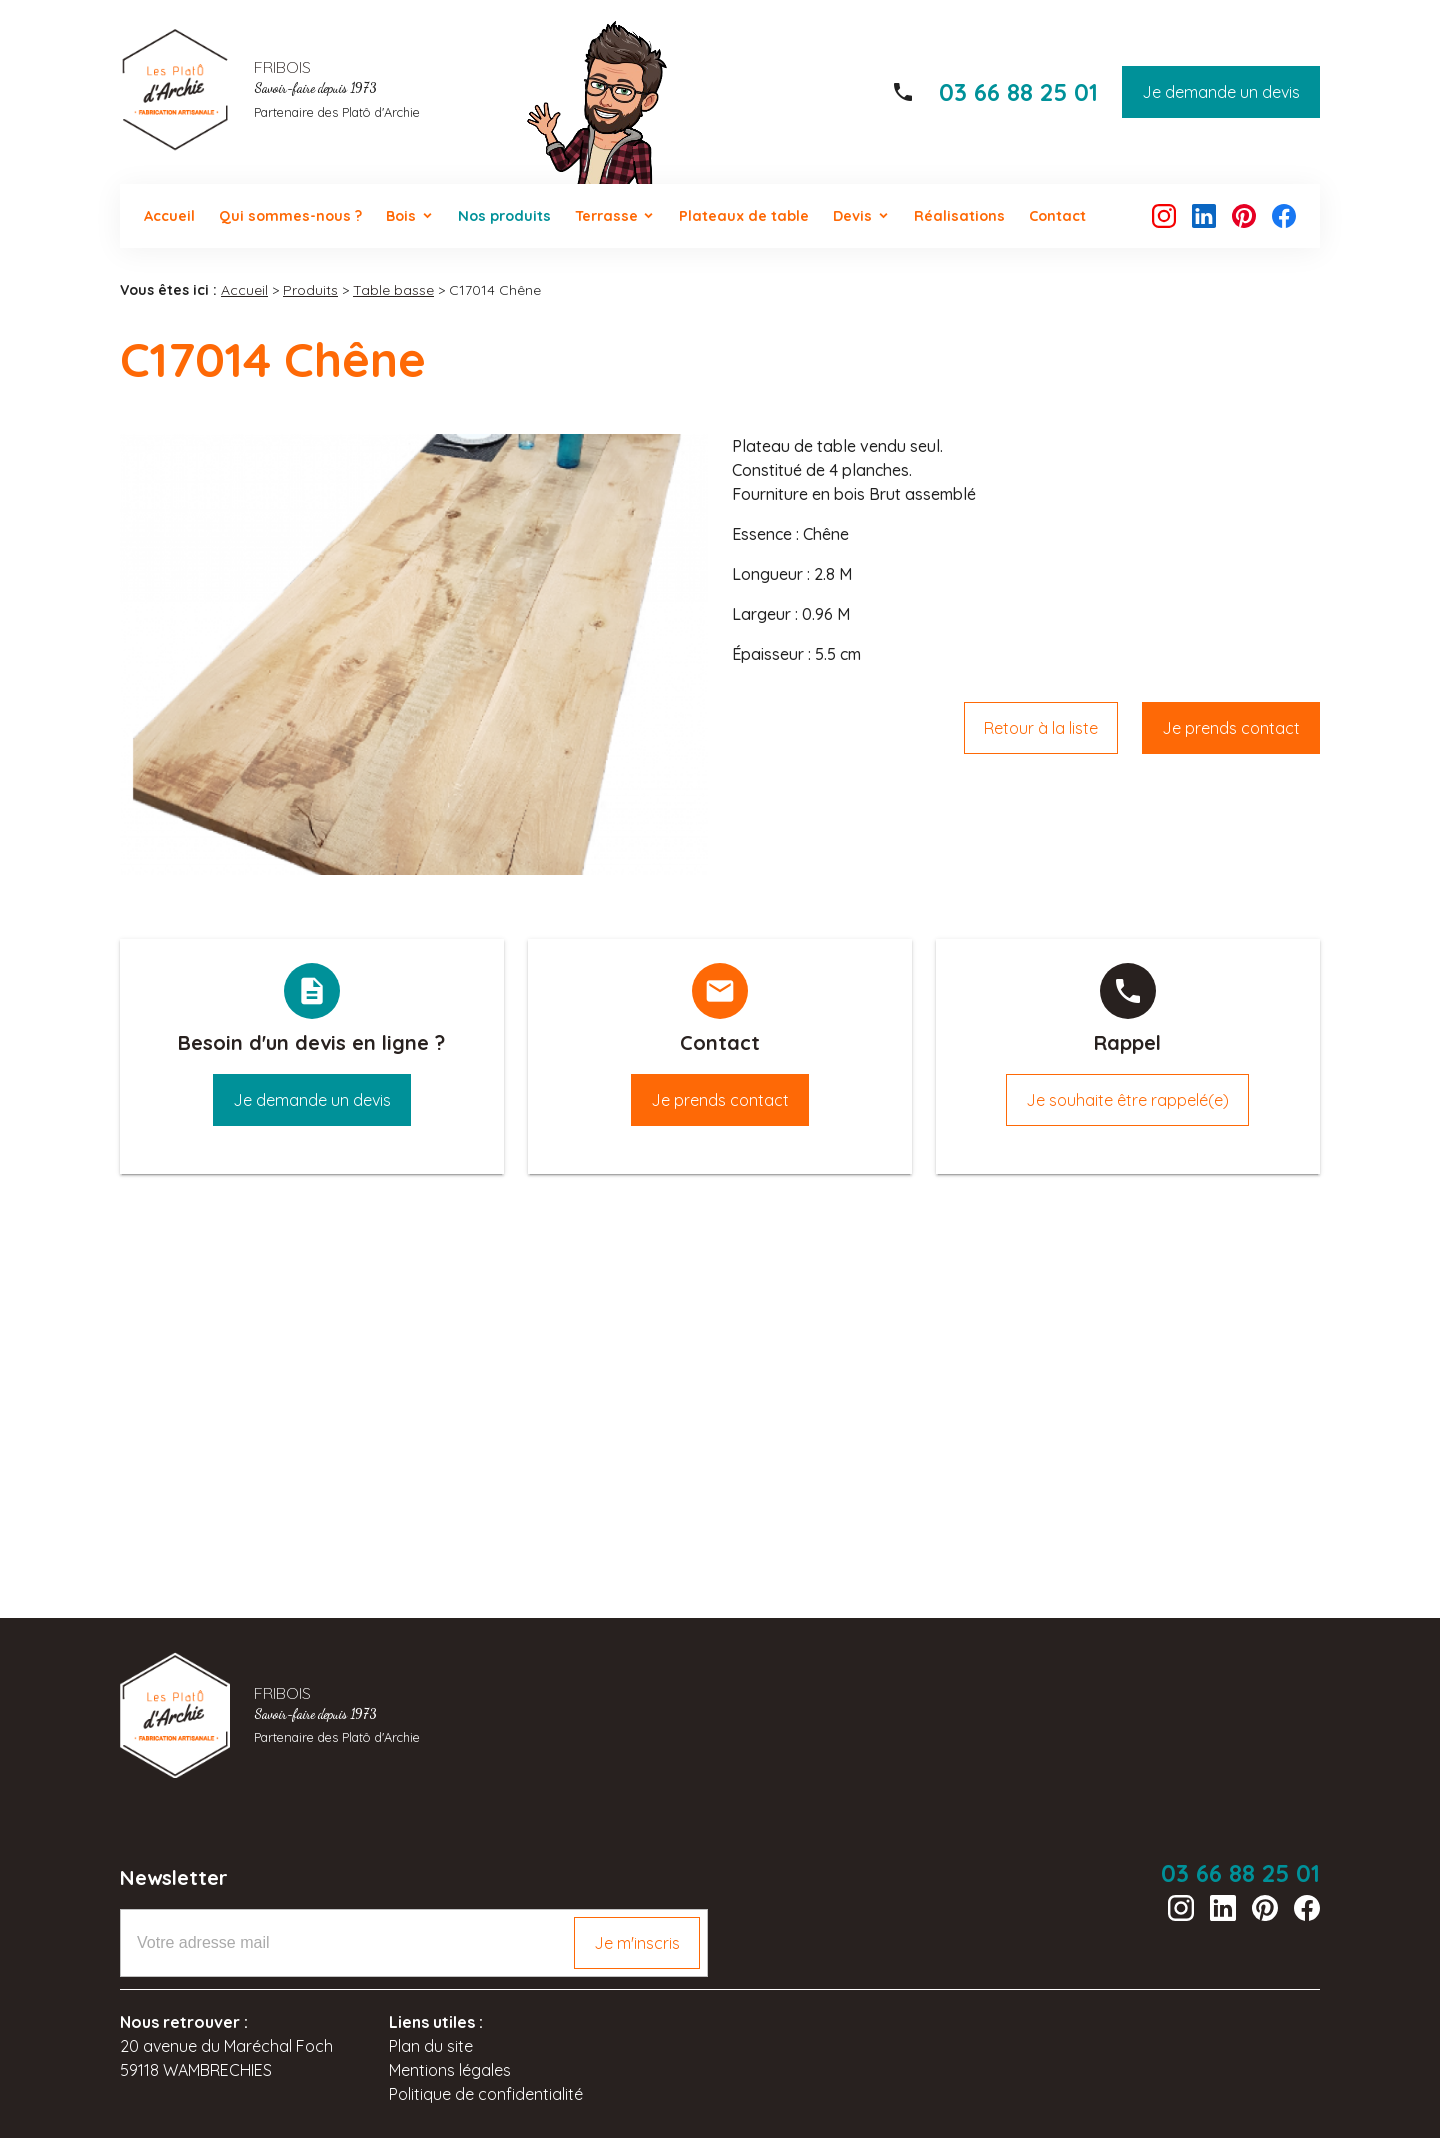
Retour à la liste (1041, 728)
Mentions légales (450, 2070)
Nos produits (504, 216)
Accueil (169, 216)
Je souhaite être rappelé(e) (1127, 1100)
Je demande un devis (1221, 92)
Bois (401, 216)
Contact (1057, 216)
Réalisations (959, 216)
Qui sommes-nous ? (290, 216)
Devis (852, 216)
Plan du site (431, 2046)
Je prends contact (1231, 728)
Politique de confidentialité (486, 2094)
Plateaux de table (744, 216)
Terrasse (606, 216)
